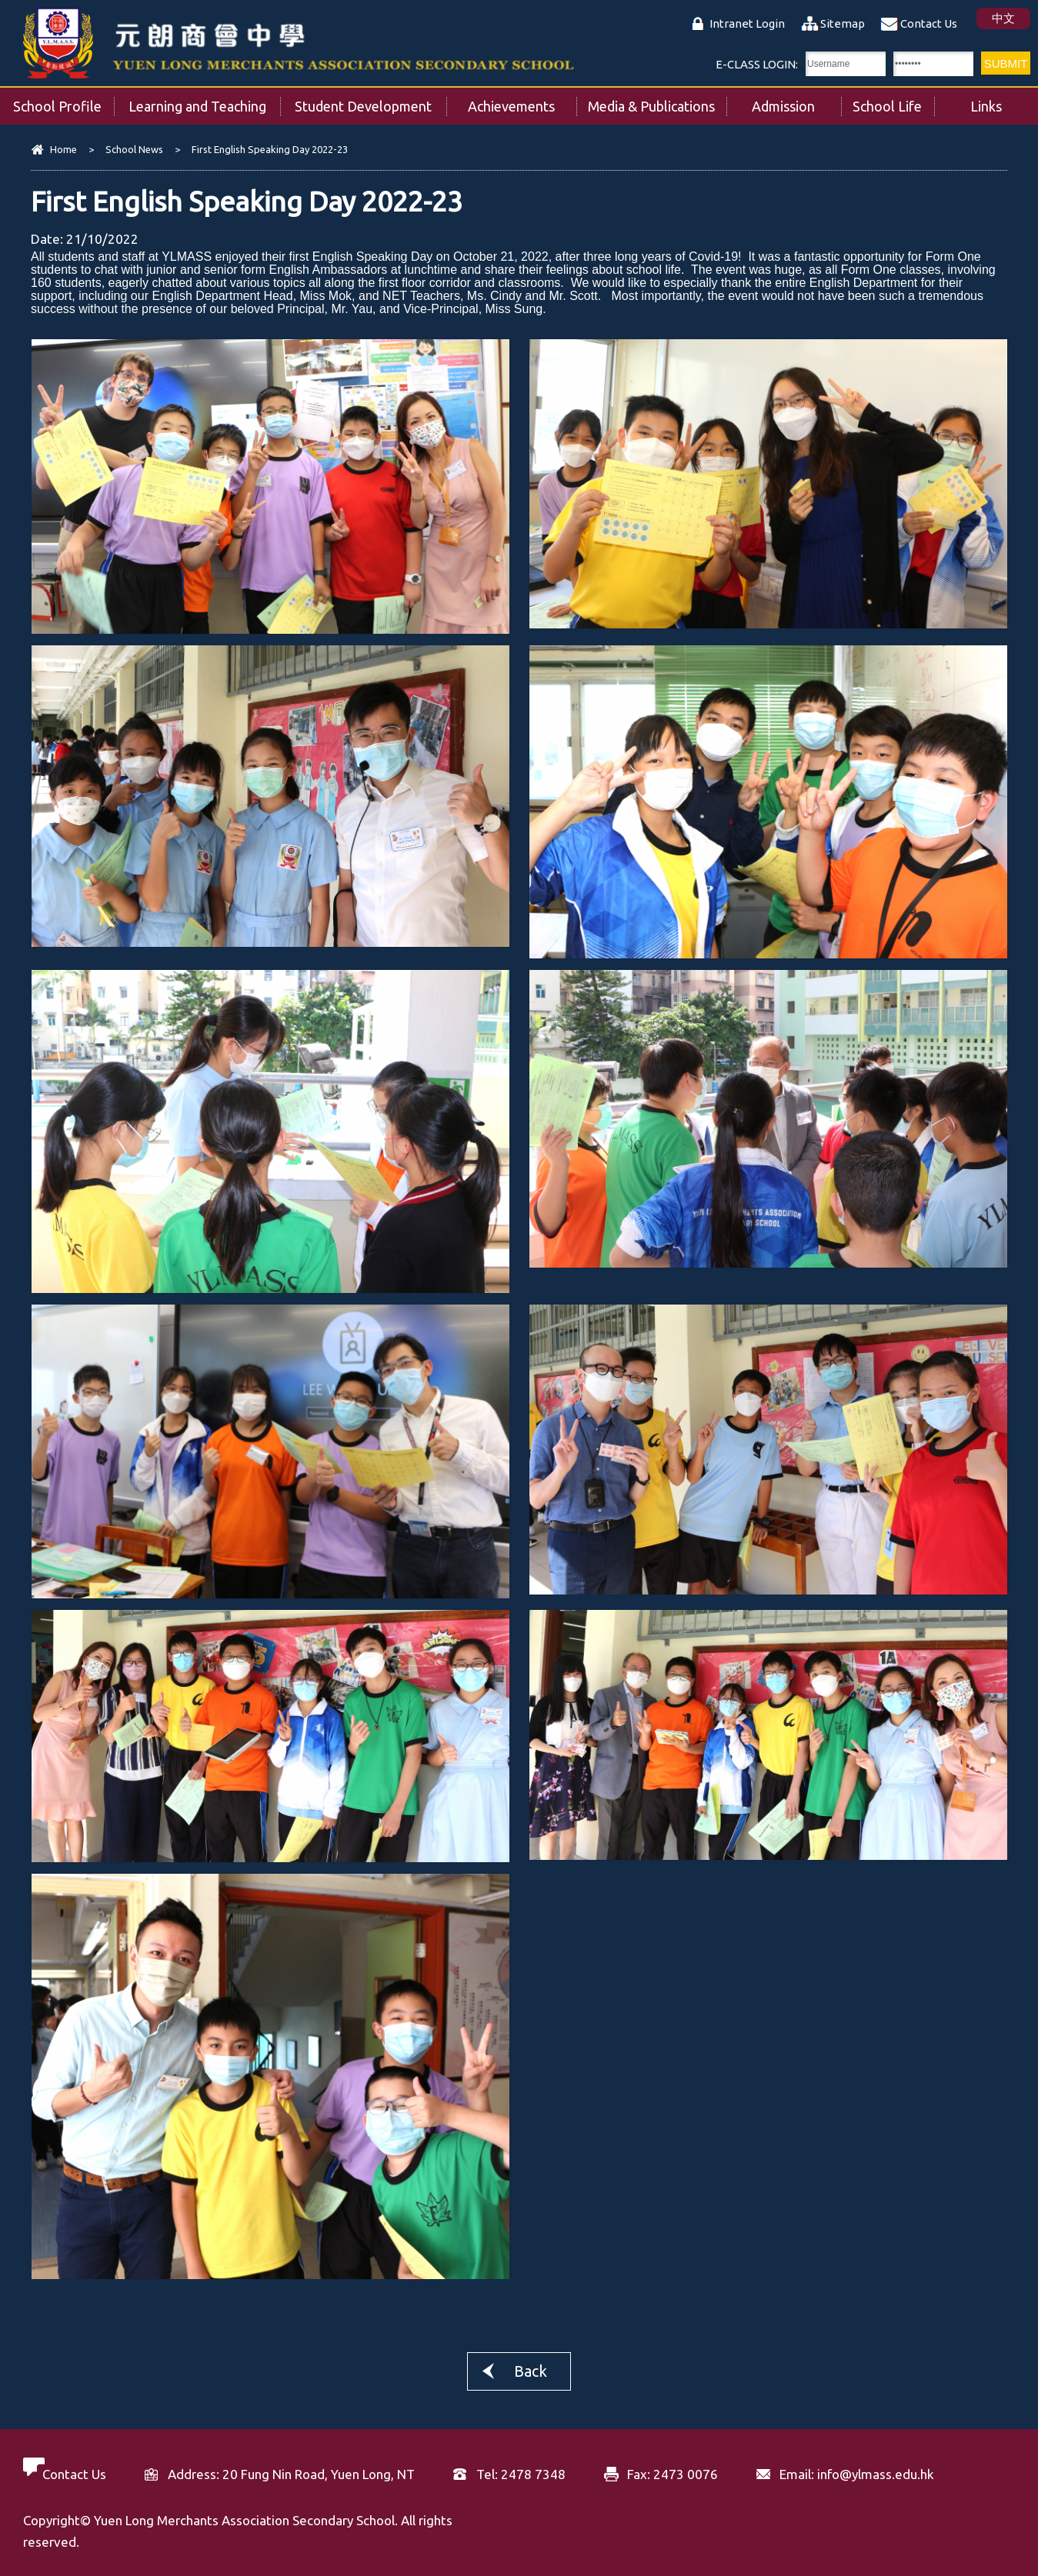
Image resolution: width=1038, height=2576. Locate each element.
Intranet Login (747, 23)
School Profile (64, 101)
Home (63, 149)
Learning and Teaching (204, 101)
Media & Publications (657, 101)
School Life (893, 101)
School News (134, 149)
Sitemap (842, 23)
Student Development (370, 101)
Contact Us (928, 23)
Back (530, 2371)
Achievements (522, 101)
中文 (1003, 18)
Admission (796, 101)
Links (1004, 101)
